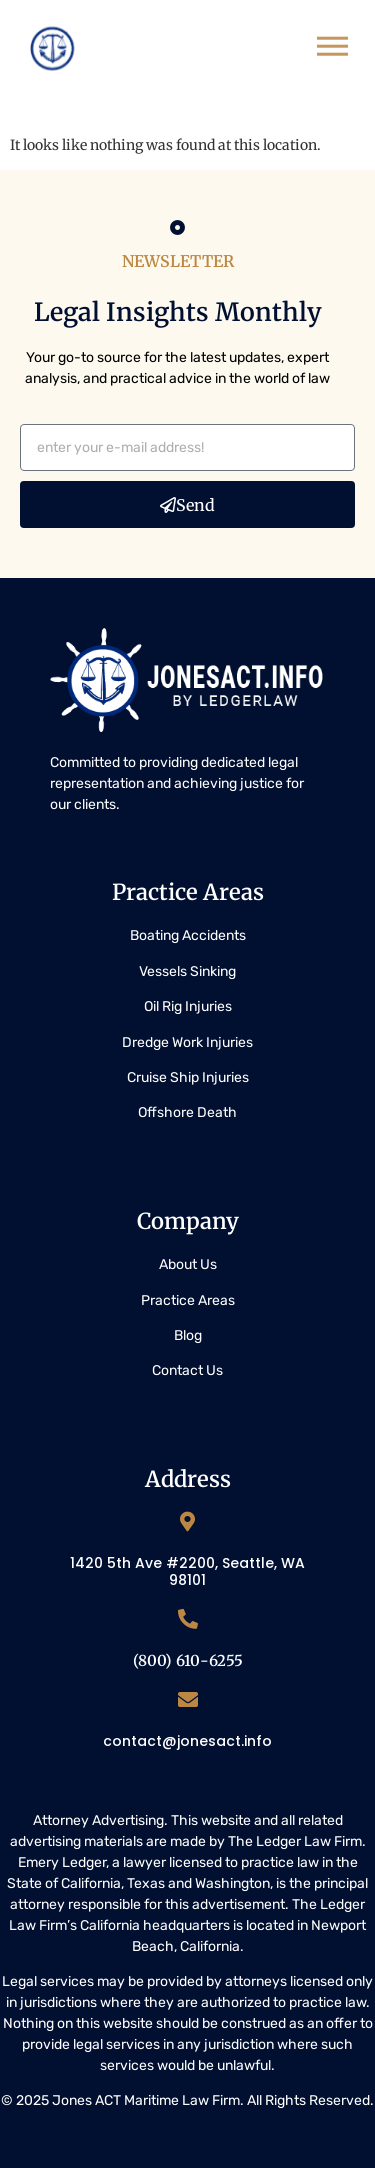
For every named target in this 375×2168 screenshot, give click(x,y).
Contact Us (187, 1370)
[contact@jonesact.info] (188, 1700)
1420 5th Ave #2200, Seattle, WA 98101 (187, 1571)
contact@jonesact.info (187, 1741)
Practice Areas (188, 1300)
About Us (188, 1264)
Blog (188, 1335)
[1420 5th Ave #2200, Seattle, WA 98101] (188, 1522)
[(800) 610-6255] (188, 1619)
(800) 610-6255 (188, 1660)
